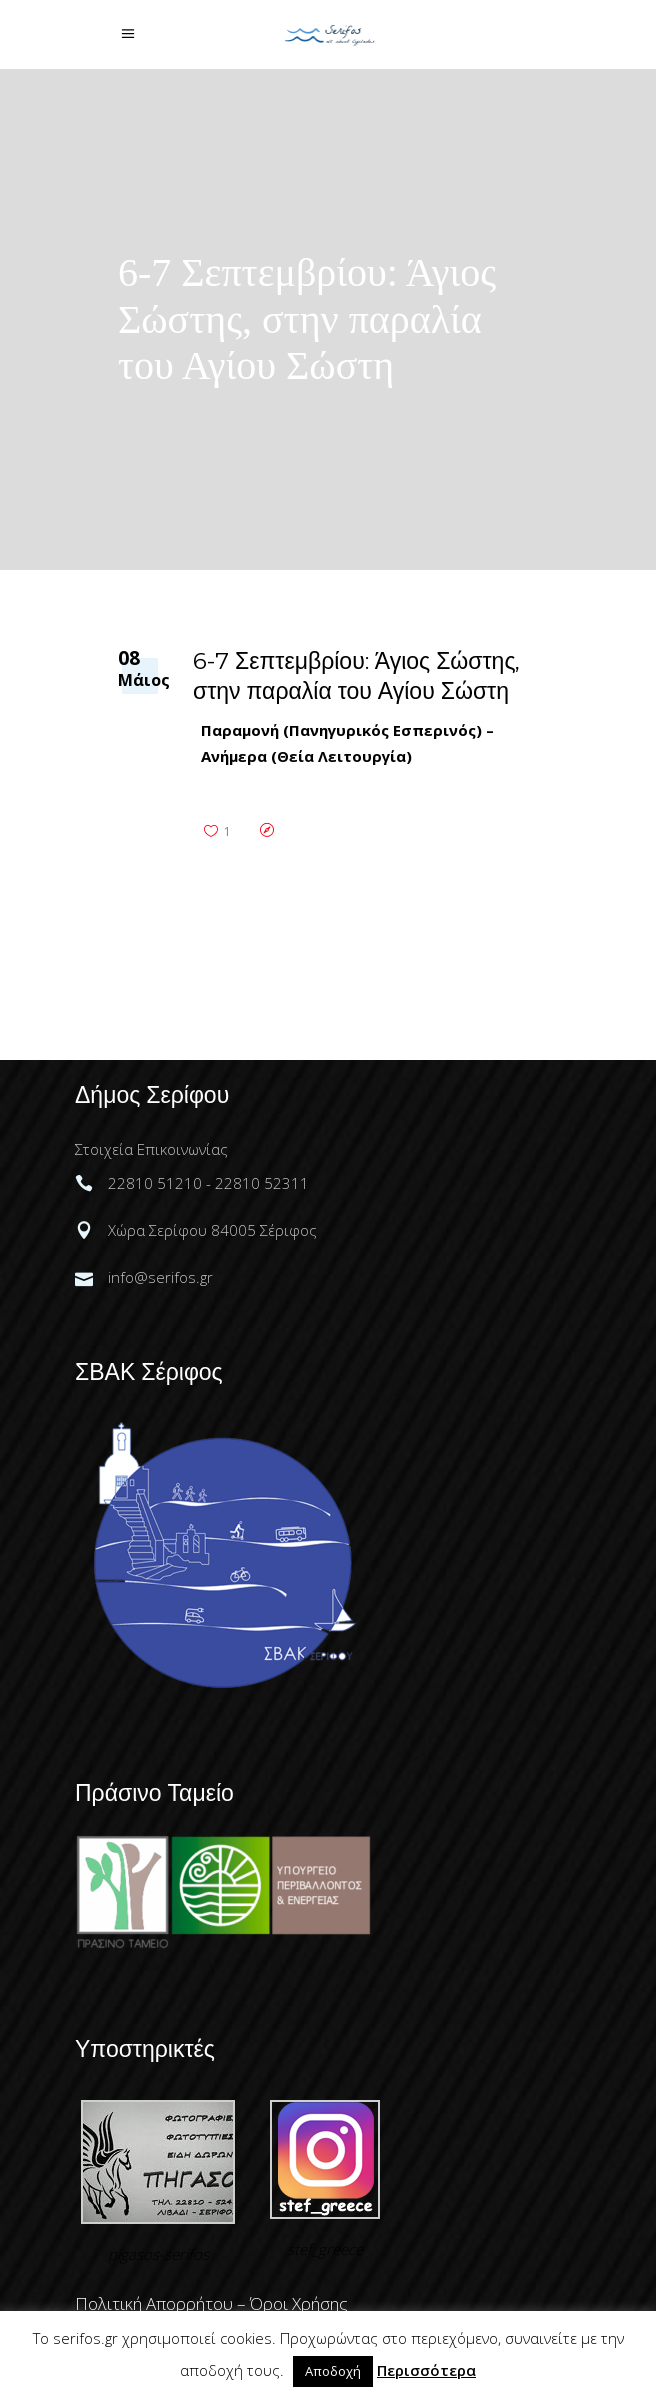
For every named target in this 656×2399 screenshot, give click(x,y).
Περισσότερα (426, 2370)
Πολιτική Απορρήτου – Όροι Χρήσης (211, 2303)
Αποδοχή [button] (333, 2371)
